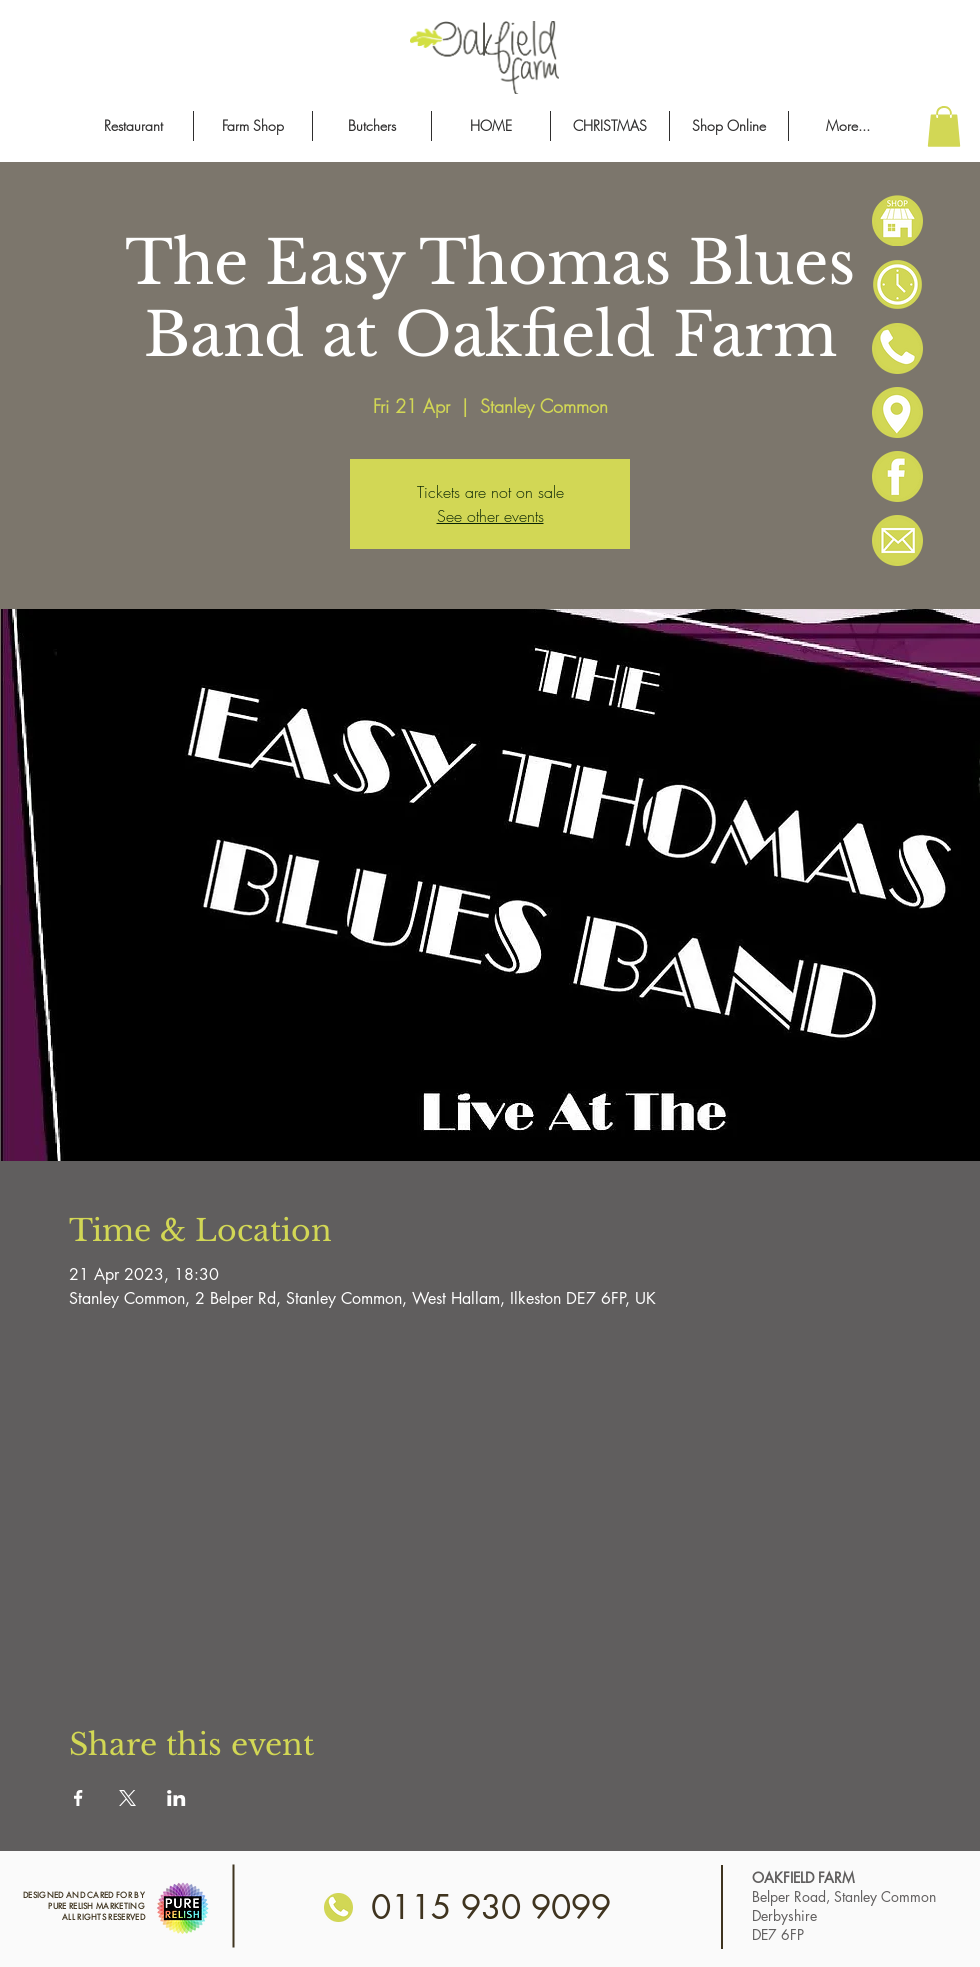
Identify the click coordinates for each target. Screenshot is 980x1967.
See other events (490, 516)
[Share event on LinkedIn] (176, 1798)
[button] (944, 126)
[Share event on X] (127, 1798)
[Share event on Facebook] (78, 1798)
